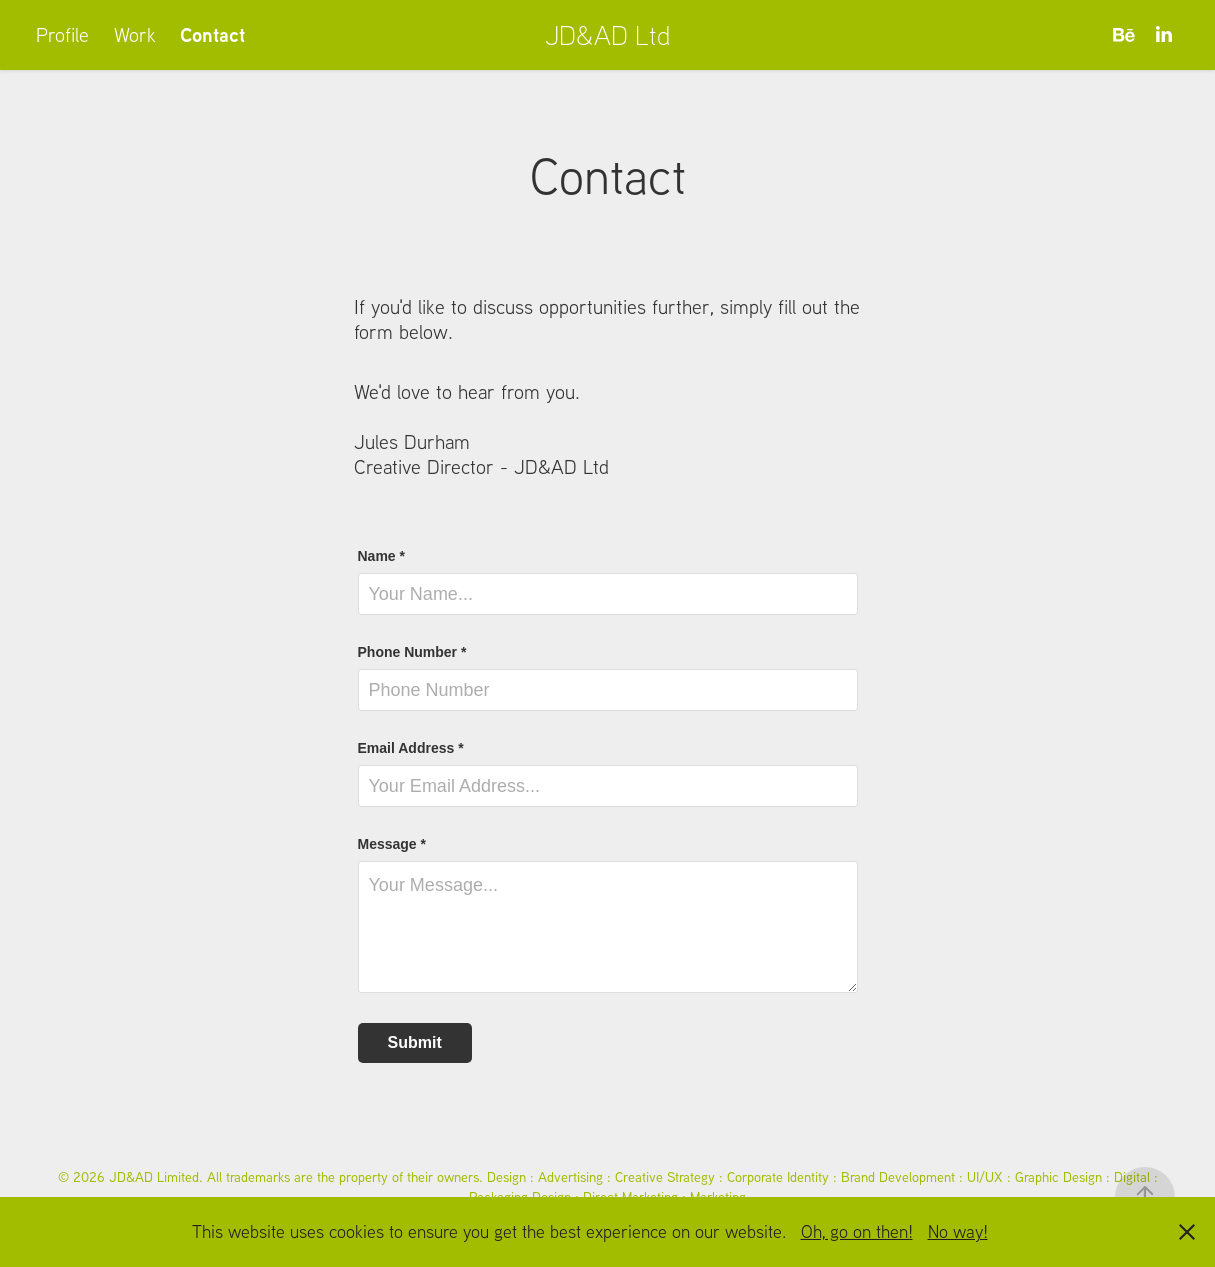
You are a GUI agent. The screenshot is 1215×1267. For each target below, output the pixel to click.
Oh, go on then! (857, 1231)
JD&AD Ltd (608, 34)
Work (135, 34)
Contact (212, 34)
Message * (392, 844)
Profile (62, 34)
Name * (381, 556)
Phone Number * (412, 652)
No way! (958, 1231)
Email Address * (411, 748)
